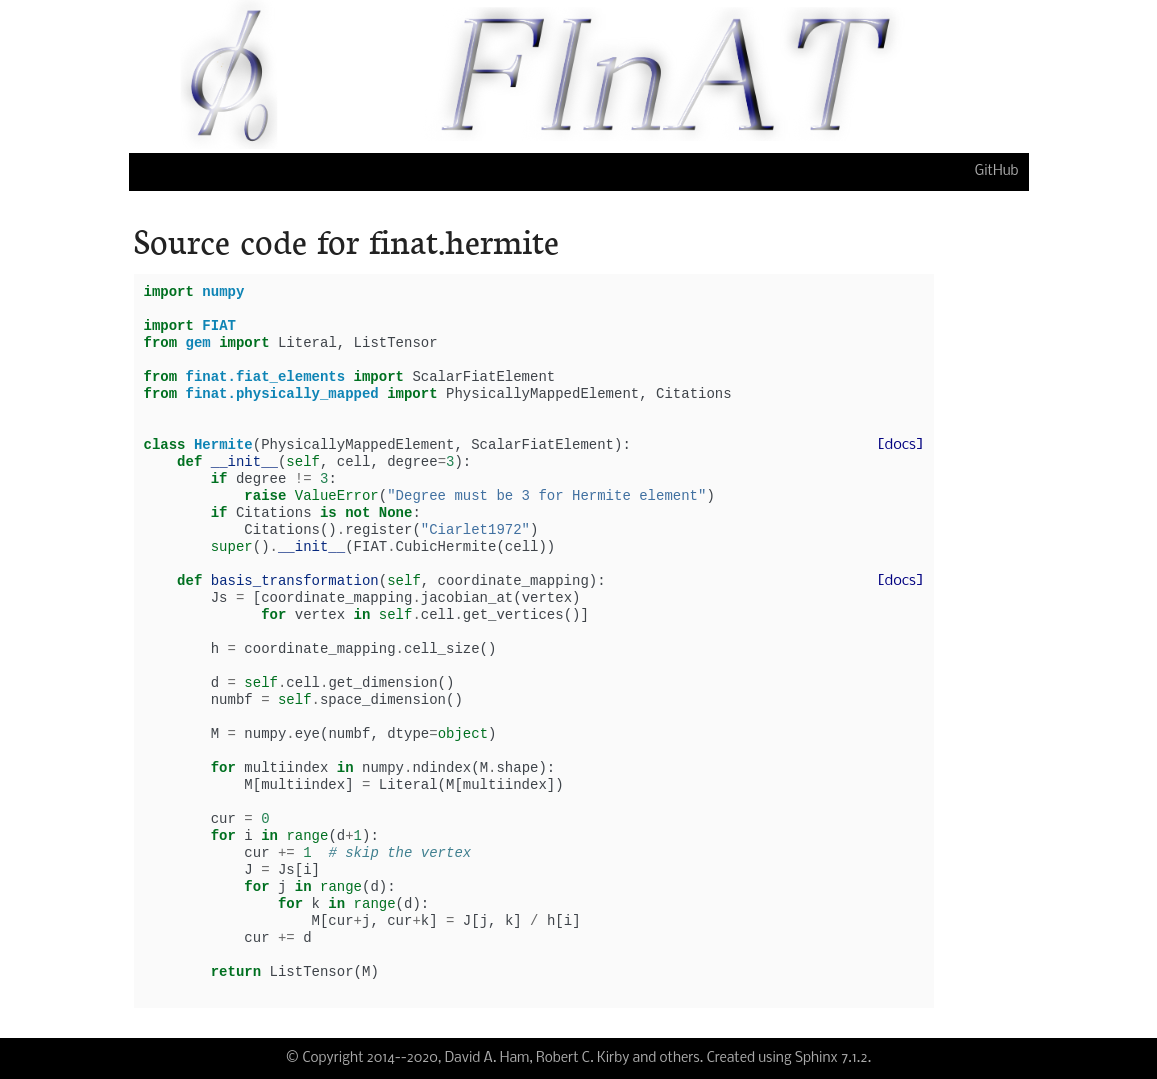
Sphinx (816, 1058)
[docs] (900, 445)
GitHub (997, 171)
